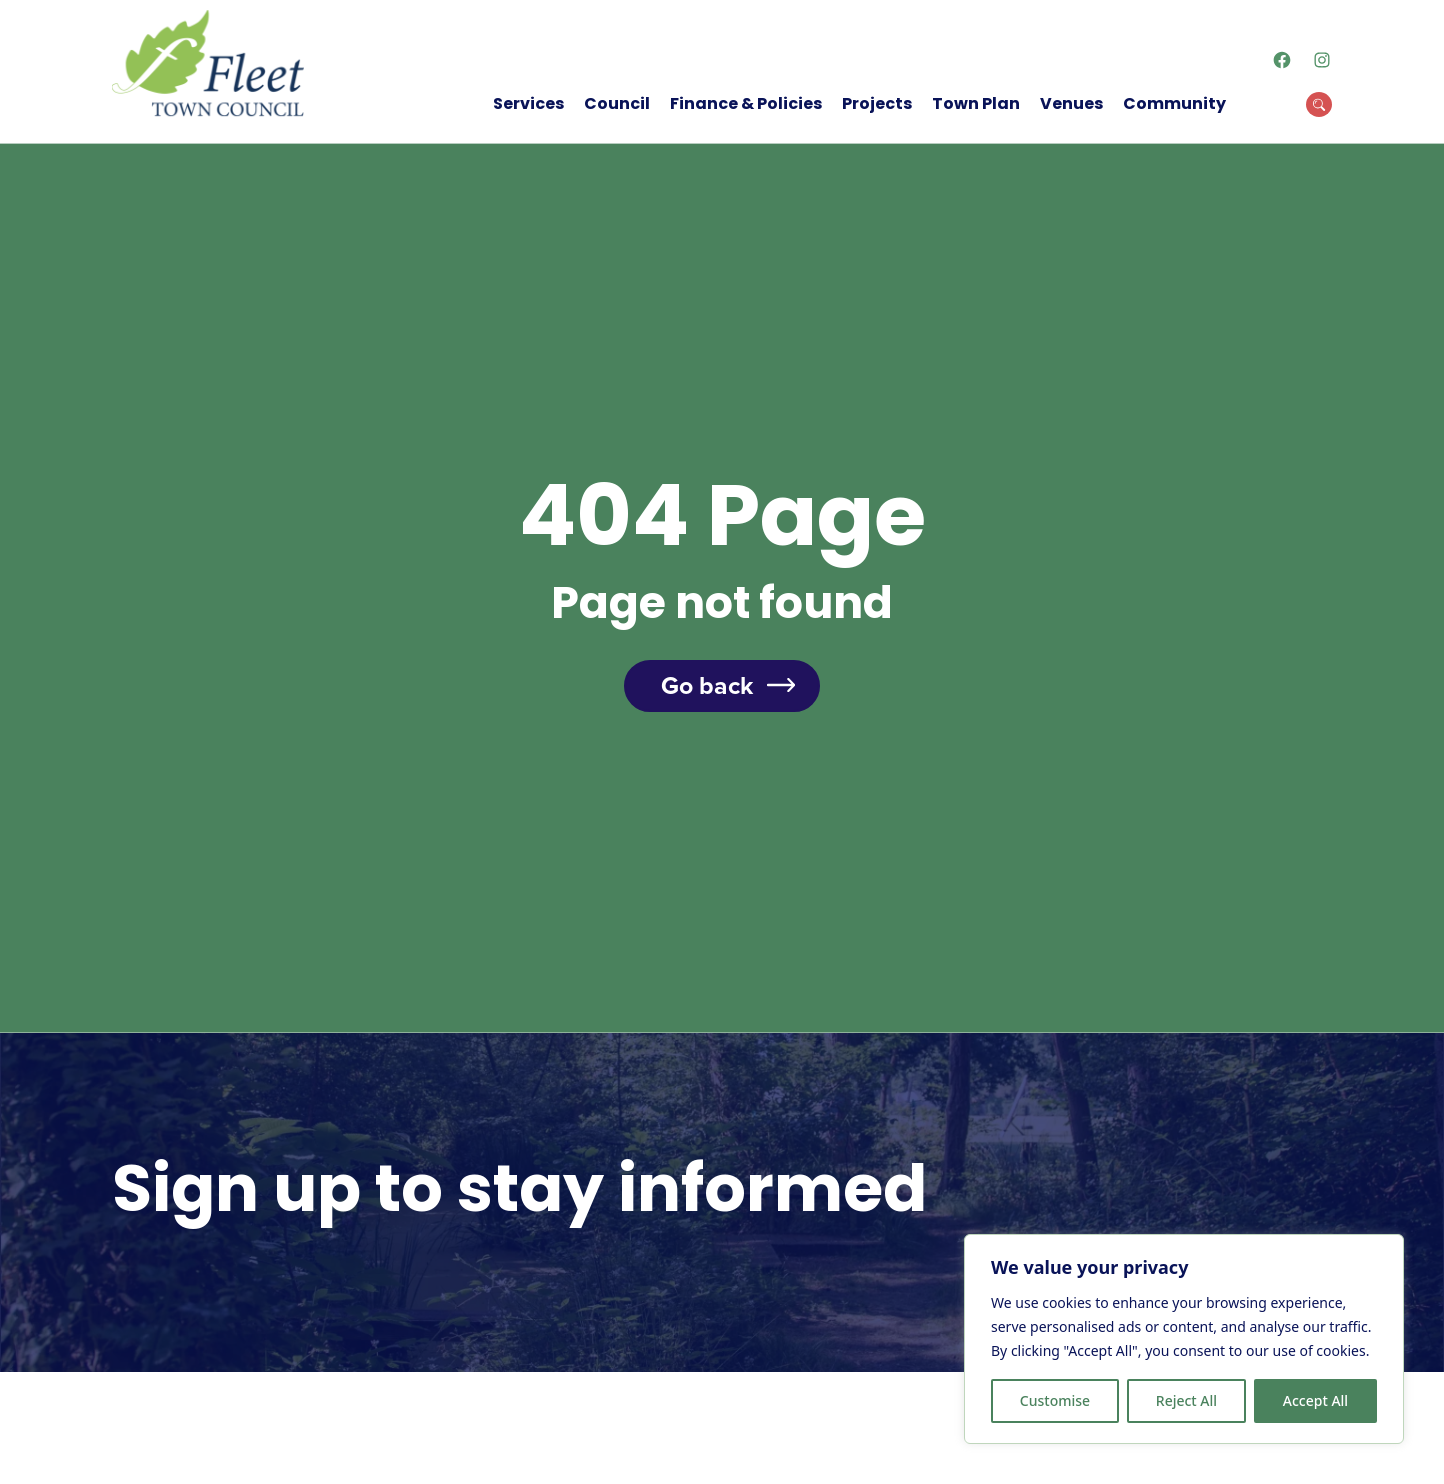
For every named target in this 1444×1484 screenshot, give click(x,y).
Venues (1071, 103)
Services (528, 103)
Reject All (1186, 1400)
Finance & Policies (746, 103)
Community (1174, 103)
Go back (707, 685)
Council (617, 103)
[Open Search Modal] (1319, 104)
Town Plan (976, 103)
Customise (1055, 1400)
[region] (1184, 1339)
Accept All (1315, 1400)
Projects (877, 103)
